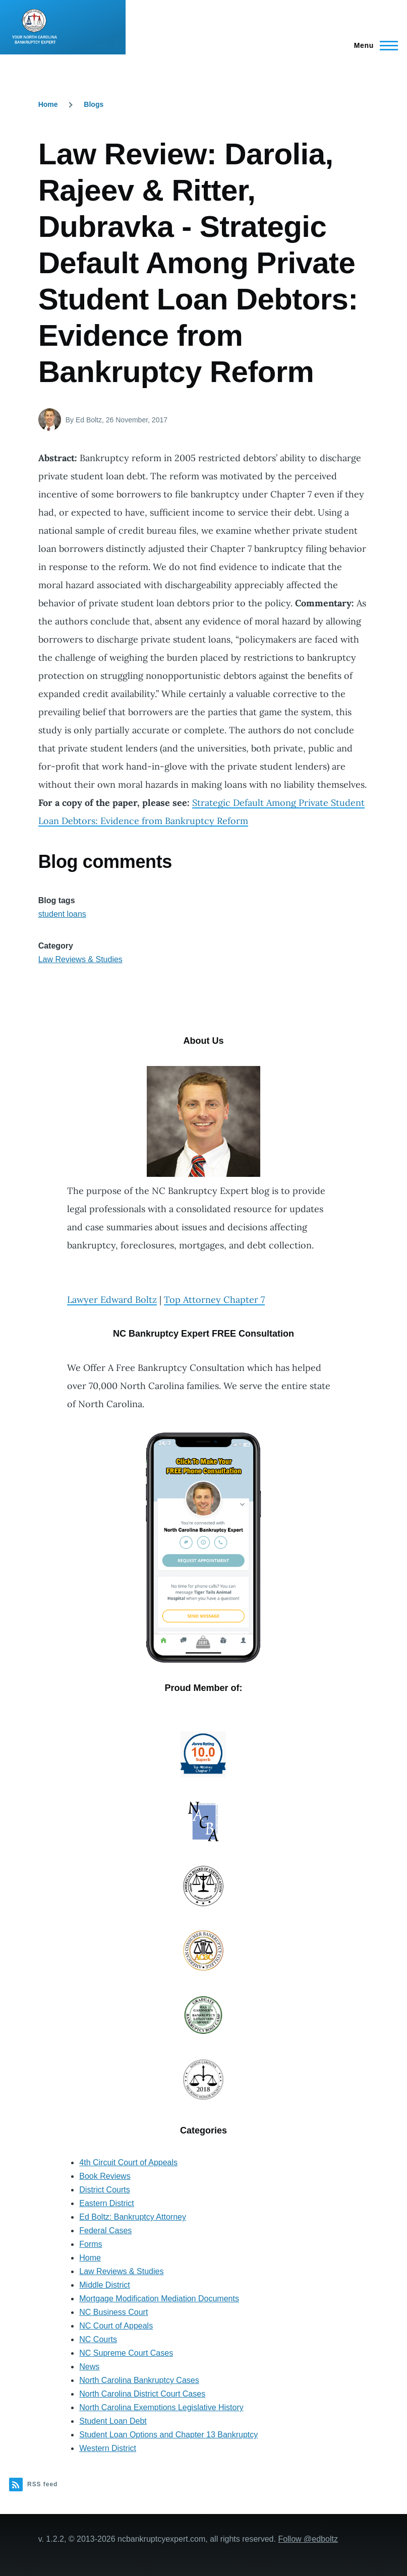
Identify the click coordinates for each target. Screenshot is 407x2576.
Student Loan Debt (112, 2421)
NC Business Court (113, 2312)
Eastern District (106, 2203)
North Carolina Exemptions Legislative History (161, 2407)
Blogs (93, 104)
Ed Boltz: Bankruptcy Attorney (132, 2217)
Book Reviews (104, 2176)
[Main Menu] (373, 45)
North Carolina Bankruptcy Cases (139, 2380)
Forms (90, 2244)
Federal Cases (105, 2230)
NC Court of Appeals (116, 2325)
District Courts (104, 2189)
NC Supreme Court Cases (126, 2353)
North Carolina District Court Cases (142, 2394)
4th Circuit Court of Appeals (128, 2162)
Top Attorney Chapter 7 (214, 1299)
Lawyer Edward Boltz (112, 1299)
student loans (62, 914)
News (89, 2366)
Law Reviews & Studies (80, 959)
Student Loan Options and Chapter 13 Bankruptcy (168, 2434)
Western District (107, 2448)
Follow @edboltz (308, 2539)
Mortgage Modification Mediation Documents (159, 2298)
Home (48, 104)
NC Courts (98, 2339)
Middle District (104, 2285)
